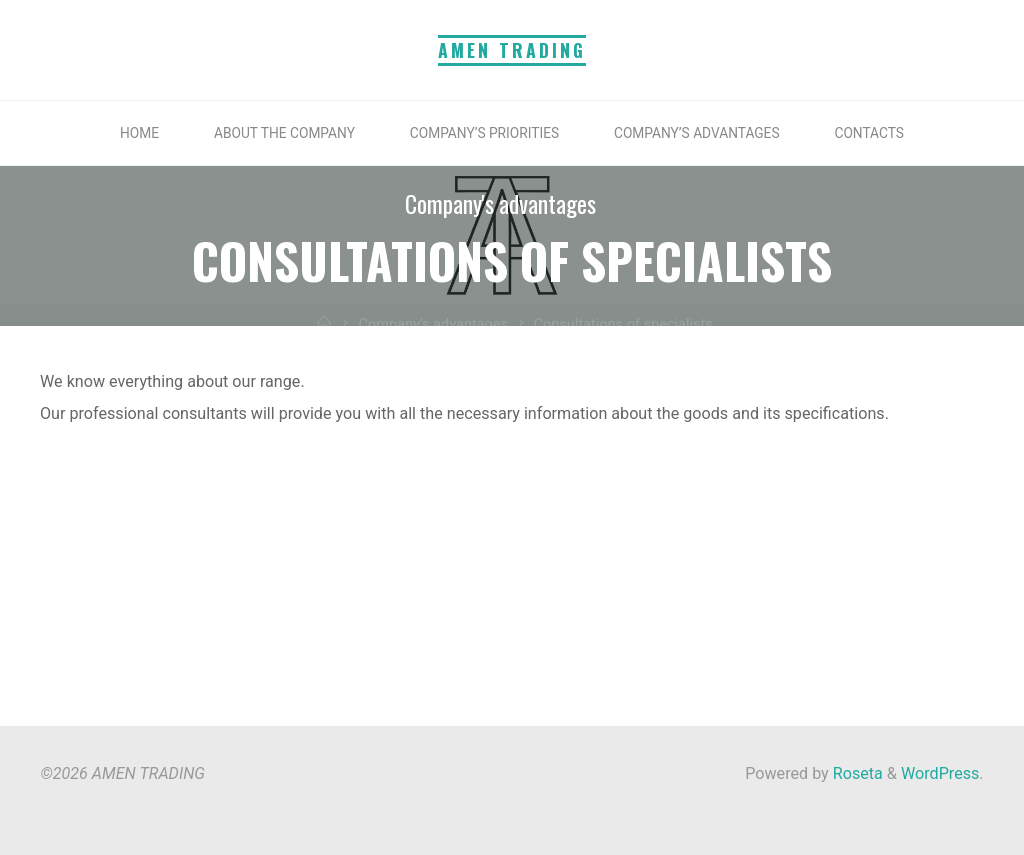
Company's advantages (500, 203)
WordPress (940, 773)
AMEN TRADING (512, 50)
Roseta (856, 773)
